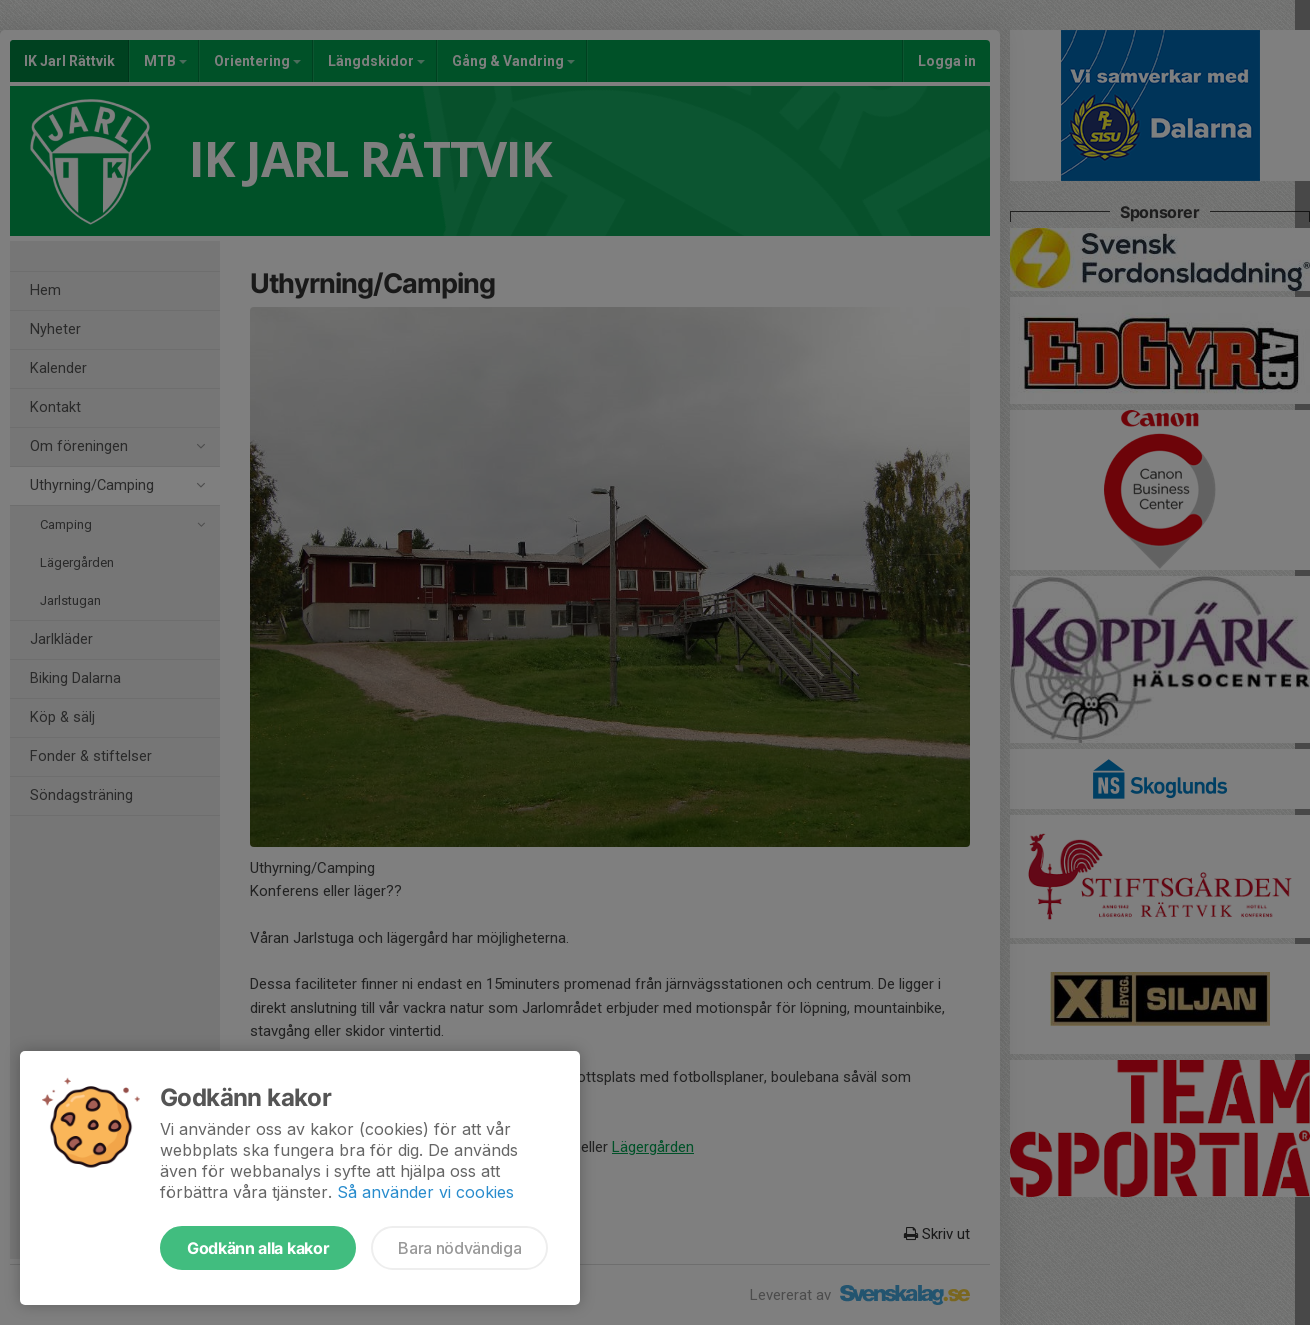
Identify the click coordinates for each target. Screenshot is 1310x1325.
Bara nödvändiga (459, 1248)
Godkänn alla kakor (258, 1248)
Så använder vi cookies (425, 1192)
